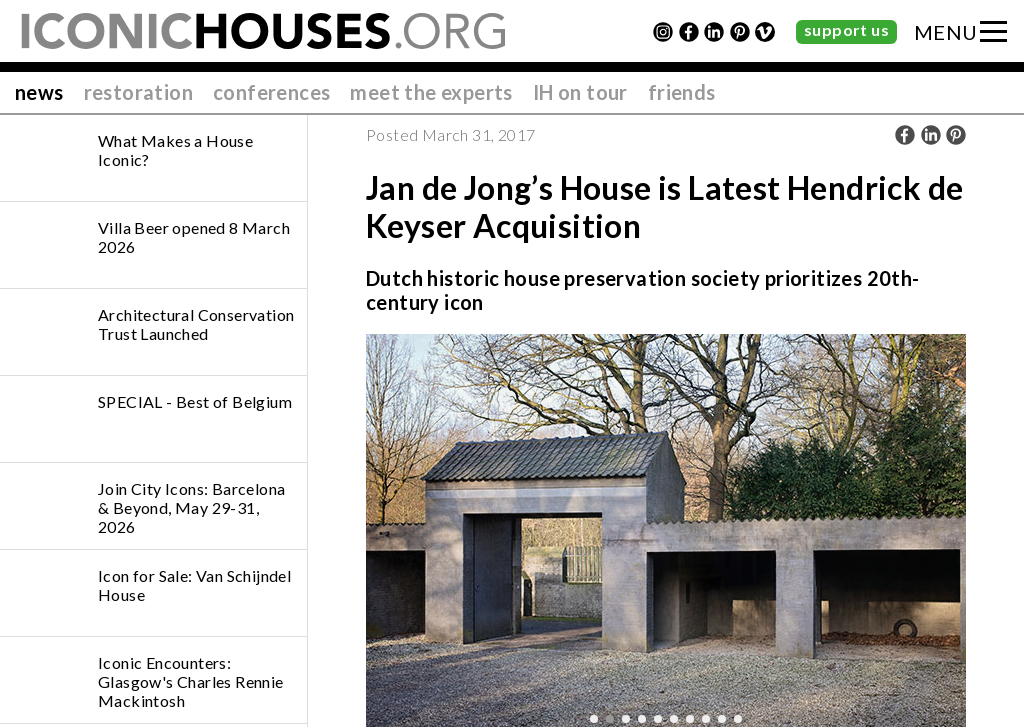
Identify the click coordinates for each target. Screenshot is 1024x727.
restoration (138, 92)
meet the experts (431, 92)
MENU (946, 32)
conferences (271, 92)
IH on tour (580, 92)
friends (682, 92)
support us (846, 29)
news (39, 92)
